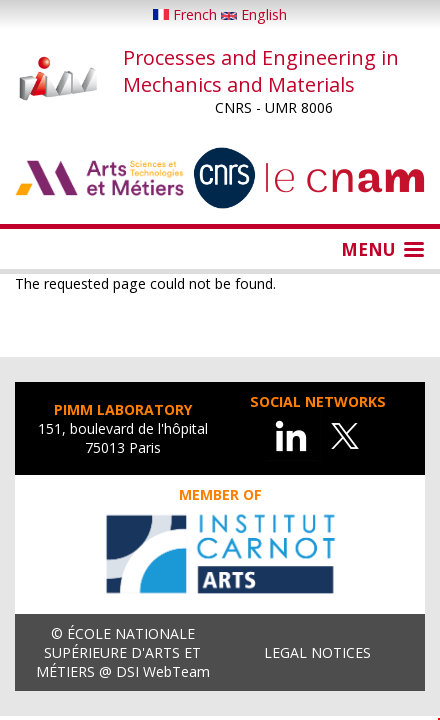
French (187, 14)
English (254, 14)
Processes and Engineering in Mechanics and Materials (261, 71)
